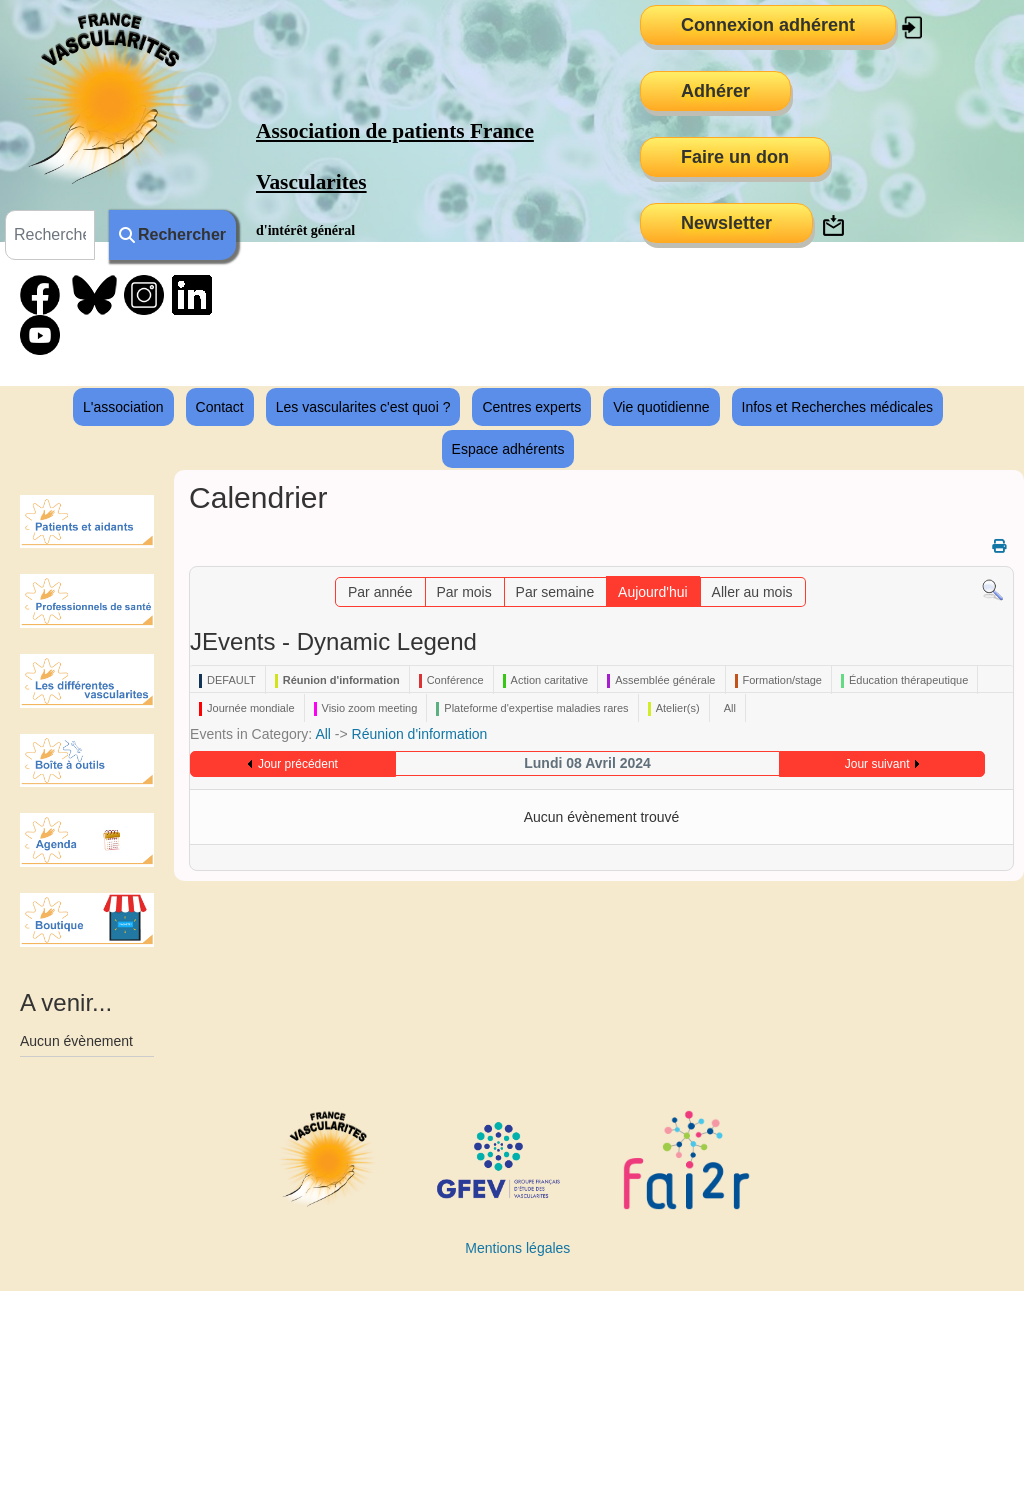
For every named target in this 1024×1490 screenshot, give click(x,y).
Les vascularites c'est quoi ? (363, 407)
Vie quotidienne (661, 407)
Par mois (463, 592)
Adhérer (715, 91)
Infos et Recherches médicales (837, 407)
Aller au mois (752, 592)
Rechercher (172, 234)
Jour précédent (298, 764)
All (323, 734)
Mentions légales (517, 1248)
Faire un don (735, 157)
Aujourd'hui (653, 592)
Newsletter (726, 223)
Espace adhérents (508, 449)
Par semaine (555, 592)
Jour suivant (877, 764)
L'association (123, 407)
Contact (220, 407)
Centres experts (531, 407)
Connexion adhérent (768, 25)
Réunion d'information (420, 734)
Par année (380, 592)
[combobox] (50, 235)
